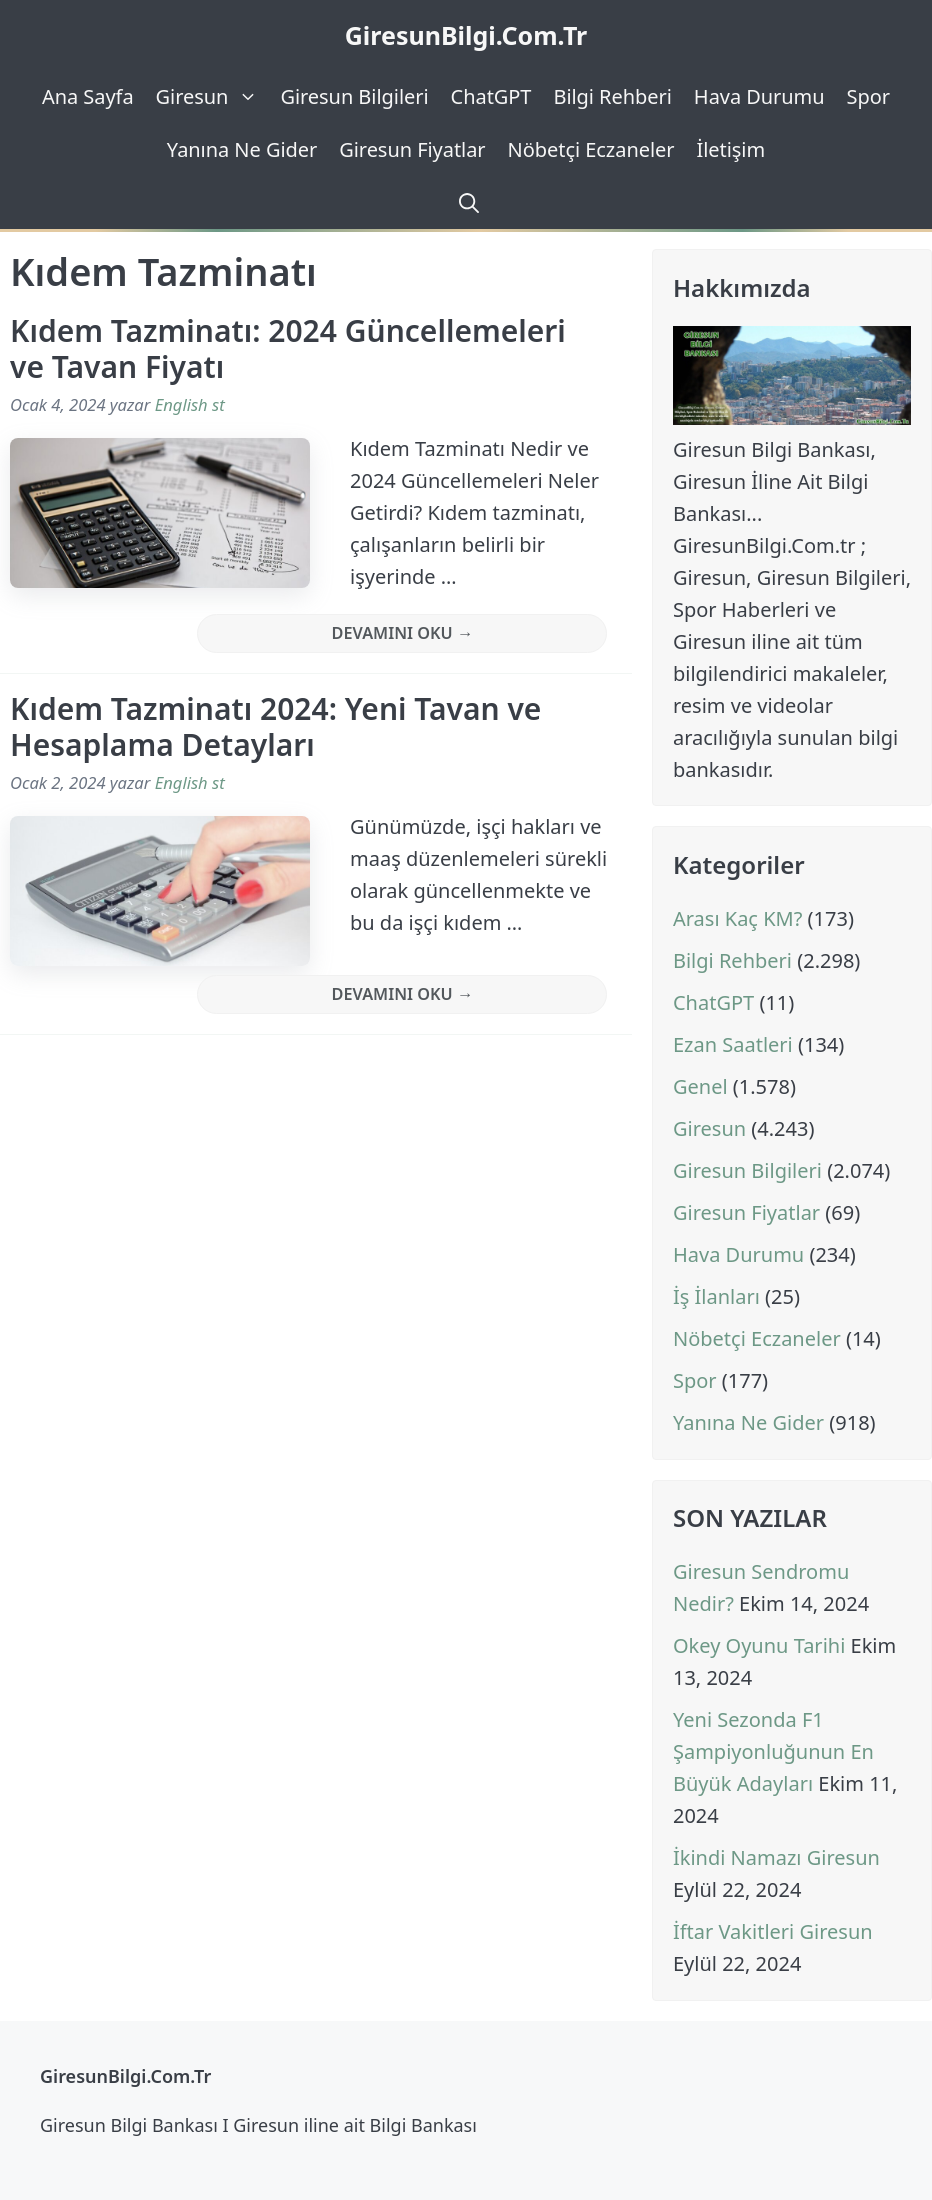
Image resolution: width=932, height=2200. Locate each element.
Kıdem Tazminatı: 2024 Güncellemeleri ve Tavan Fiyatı (288, 348)
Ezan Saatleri (733, 1044)
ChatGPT (491, 96)
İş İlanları (716, 1296)
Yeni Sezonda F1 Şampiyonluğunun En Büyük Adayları (773, 1751)
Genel (700, 1086)
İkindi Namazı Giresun (776, 1857)
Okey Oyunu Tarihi (759, 1645)
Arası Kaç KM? (737, 918)
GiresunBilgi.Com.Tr (466, 35)
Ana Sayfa (88, 96)
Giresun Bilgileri (354, 96)
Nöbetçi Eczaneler (591, 149)
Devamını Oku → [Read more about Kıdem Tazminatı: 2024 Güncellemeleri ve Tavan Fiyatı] (403, 633)
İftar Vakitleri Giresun (773, 1931)
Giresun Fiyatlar (412, 149)
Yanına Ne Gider (242, 149)
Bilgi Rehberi (612, 96)
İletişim (730, 149)
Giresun (213, 96)
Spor (868, 96)
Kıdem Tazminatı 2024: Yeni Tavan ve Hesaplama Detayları (275, 726)
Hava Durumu (759, 96)
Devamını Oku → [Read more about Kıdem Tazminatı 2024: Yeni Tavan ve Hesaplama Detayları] (403, 994)
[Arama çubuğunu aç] (466, 202)
